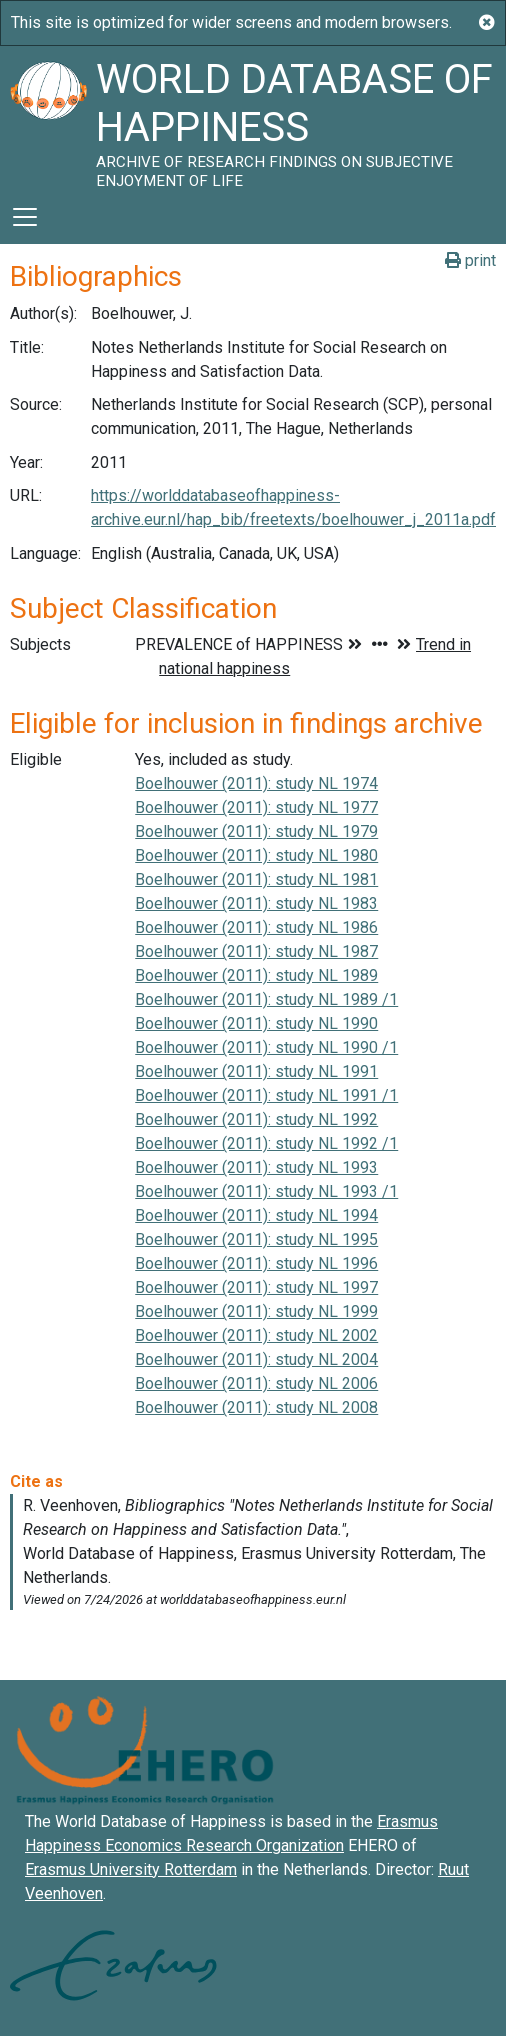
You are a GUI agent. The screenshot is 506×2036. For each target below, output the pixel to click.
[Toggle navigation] (25, 217)
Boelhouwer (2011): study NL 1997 (256, 1287)
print (470, 260)
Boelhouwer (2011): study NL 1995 (256, 1239)
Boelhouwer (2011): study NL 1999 (256, 1311)
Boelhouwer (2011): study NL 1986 (256, 927)
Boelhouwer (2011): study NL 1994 (256, 1215)
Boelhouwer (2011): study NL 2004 (256, 1359)
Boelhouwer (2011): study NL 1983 (256, 903)
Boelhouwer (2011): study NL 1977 (256, 807)
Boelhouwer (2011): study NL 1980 (256, 855)
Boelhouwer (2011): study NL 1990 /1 (266, 1047)
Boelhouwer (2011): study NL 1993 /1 (266, 1191)
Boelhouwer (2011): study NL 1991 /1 (266, 1095)
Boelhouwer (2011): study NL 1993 (256, 1167)
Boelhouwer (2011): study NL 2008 (256, 1407)
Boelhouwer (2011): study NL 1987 (256, 951)
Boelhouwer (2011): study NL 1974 (256, 783)
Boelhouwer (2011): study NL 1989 (256, 975)
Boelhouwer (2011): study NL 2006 (256, 1383)
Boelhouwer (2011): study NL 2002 (256, 1335)
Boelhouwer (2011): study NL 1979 (256, 831)
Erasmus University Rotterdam (131, 1869)
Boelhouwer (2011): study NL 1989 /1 (266, 999)
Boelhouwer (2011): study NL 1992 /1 (266, 1143)
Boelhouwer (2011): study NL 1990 (256, 1023)
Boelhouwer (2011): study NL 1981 (256, 879)
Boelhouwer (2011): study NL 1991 (256, 1071)
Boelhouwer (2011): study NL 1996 (256, 1263)
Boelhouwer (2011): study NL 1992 (256, 1119)
